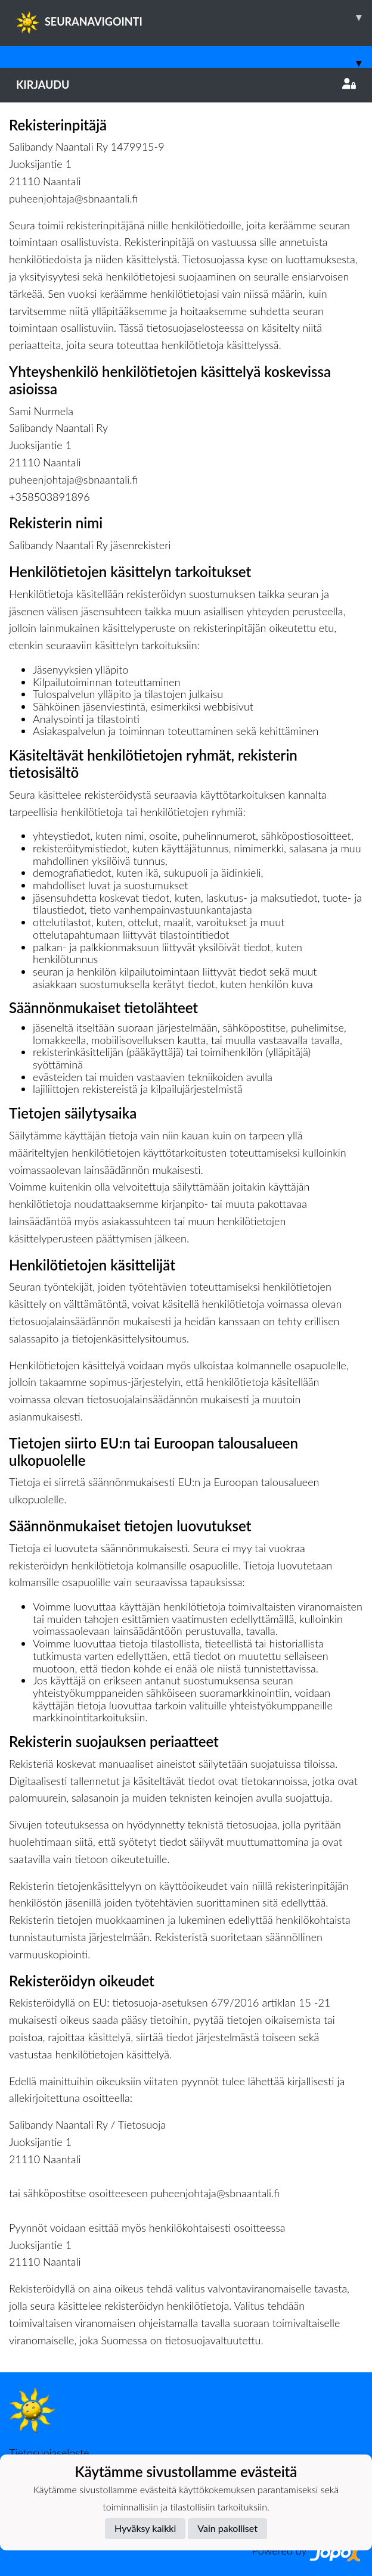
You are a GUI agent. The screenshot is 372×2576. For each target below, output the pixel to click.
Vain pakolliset (227, 2528)
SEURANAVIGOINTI (194, 17)
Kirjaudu (186, 84)
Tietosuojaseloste (49, 2452)
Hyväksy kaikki (145, 2528)
